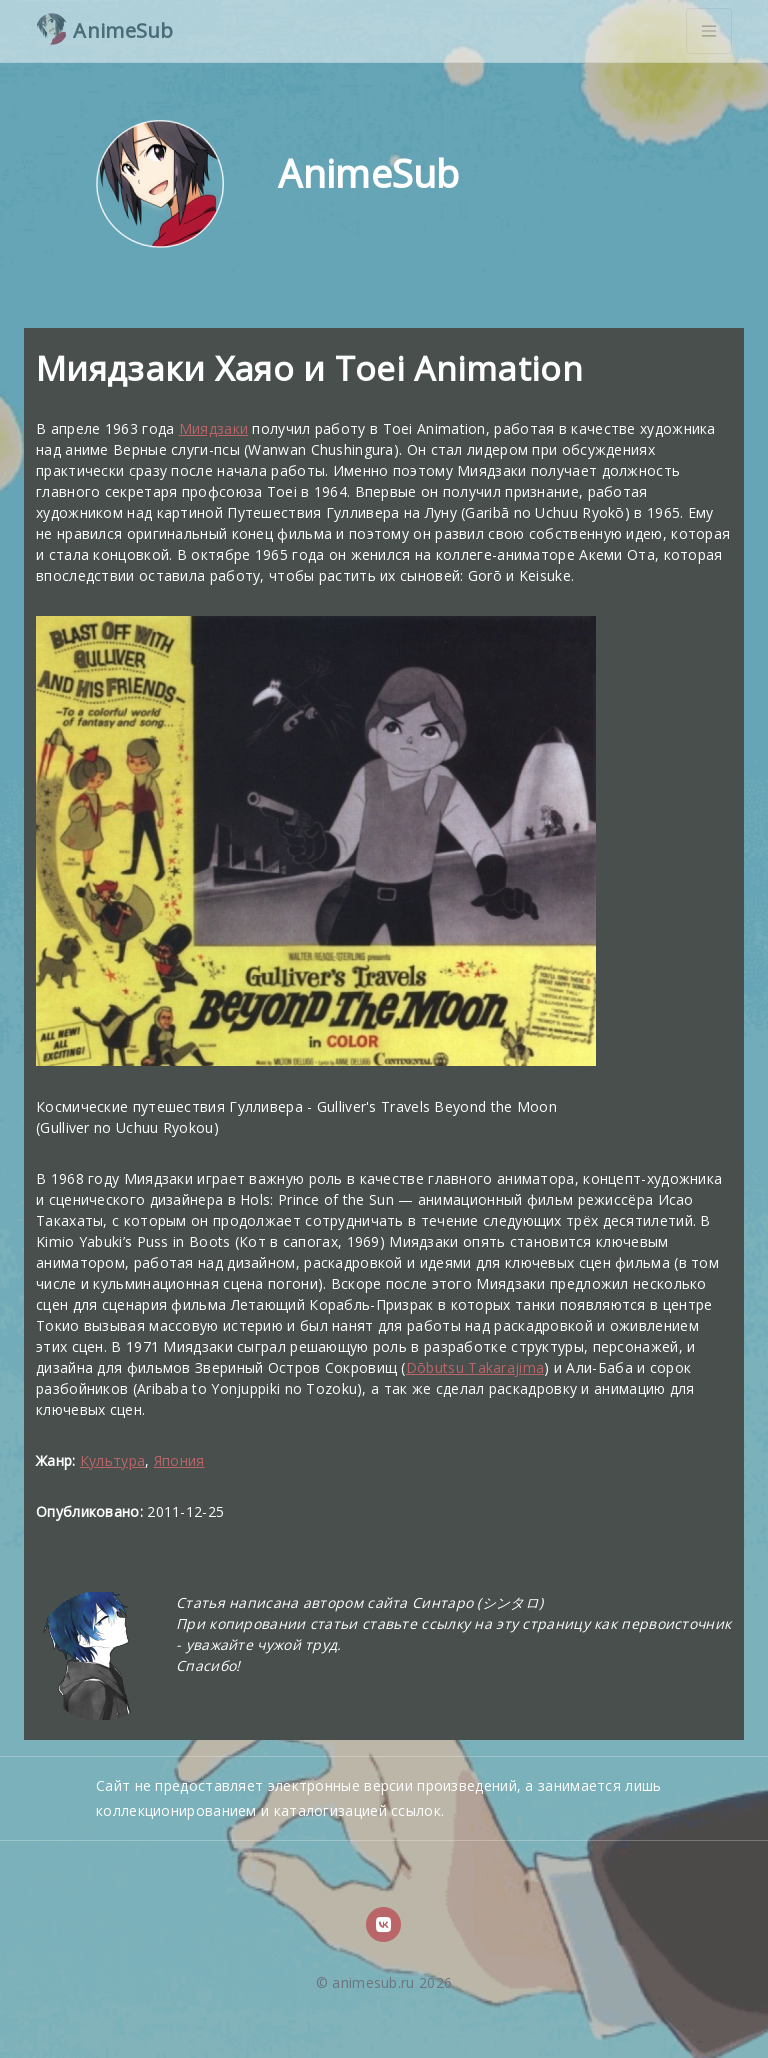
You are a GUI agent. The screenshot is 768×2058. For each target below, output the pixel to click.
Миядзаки (213, 428)
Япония (179, 1460)
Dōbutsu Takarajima (475, 1367)
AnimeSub (105, 29)
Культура (112, 1460)
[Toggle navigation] (709, 31)
